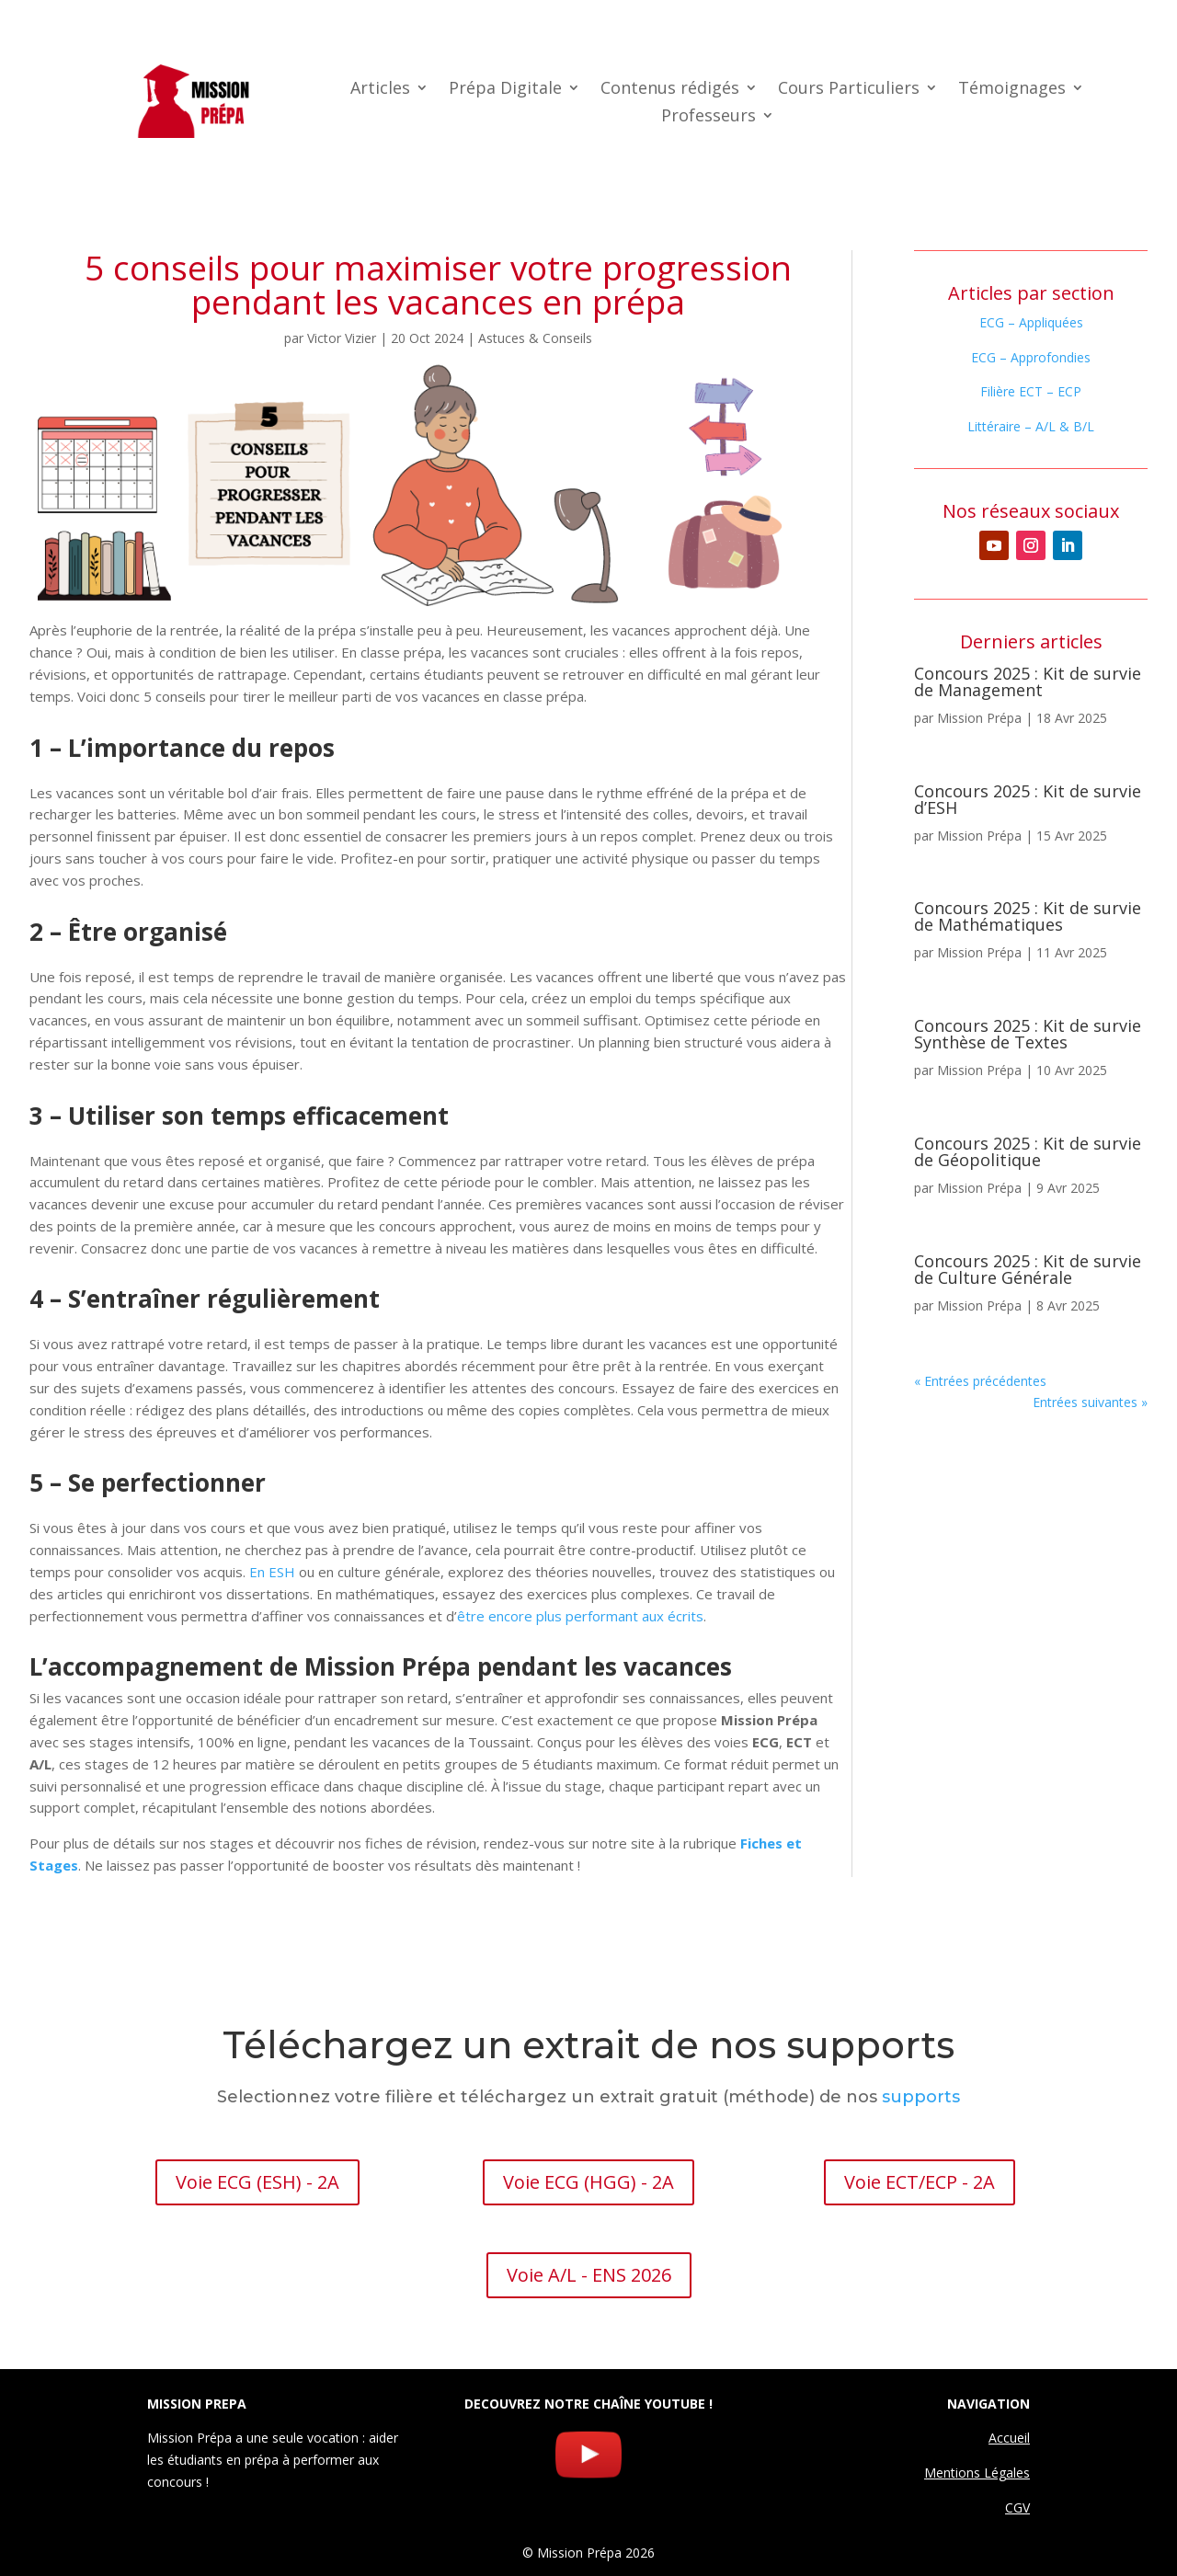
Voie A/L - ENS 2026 (589, 2274)
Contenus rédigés (669, 89)
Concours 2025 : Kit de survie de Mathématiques (1027, 916)
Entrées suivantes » (1090, 1402)
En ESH (272, 1572)
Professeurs (708, 117)
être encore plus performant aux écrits (580, 1616)
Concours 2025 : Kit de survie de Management (1027, 681)
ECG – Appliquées (1031, 322)
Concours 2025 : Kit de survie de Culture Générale (1027, 1269)
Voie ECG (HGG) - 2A (588, 2182)
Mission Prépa (979, 718)
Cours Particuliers (849, 89)
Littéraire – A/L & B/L (1030, 426)
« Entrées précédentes (980, 1381)
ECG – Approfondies (1031, 357)
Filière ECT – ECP (1030, 391)
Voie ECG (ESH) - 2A (257, 2182)
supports (921, 2097)
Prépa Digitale (505, 89)
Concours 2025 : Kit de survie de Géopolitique (1027, 1151)
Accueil (1009, 2437)
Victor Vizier (341, 338)
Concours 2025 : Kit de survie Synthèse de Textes (1027, 1033)
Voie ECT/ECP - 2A (919, 2182)
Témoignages (1012, 89)
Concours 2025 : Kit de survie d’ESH (1027, 799)
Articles (380, 89)
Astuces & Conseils (535, 338)
